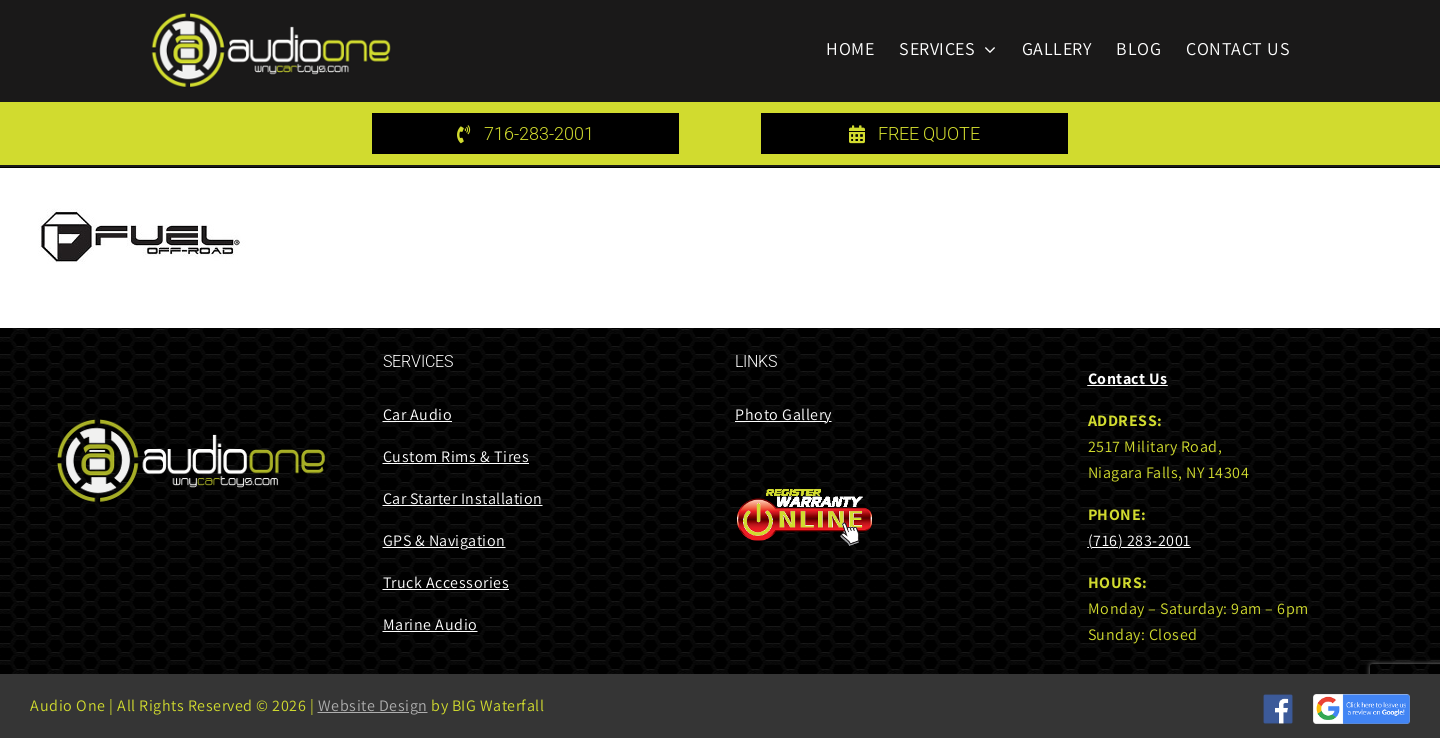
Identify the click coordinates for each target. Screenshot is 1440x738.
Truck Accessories (446, 582)
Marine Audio (430, 624)
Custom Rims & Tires (456, 456)
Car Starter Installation (463, 498)
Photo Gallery (783, 414)
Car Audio (418, 414)
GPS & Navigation (444, 540)
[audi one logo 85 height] (271, 19)
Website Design (373, 705)
